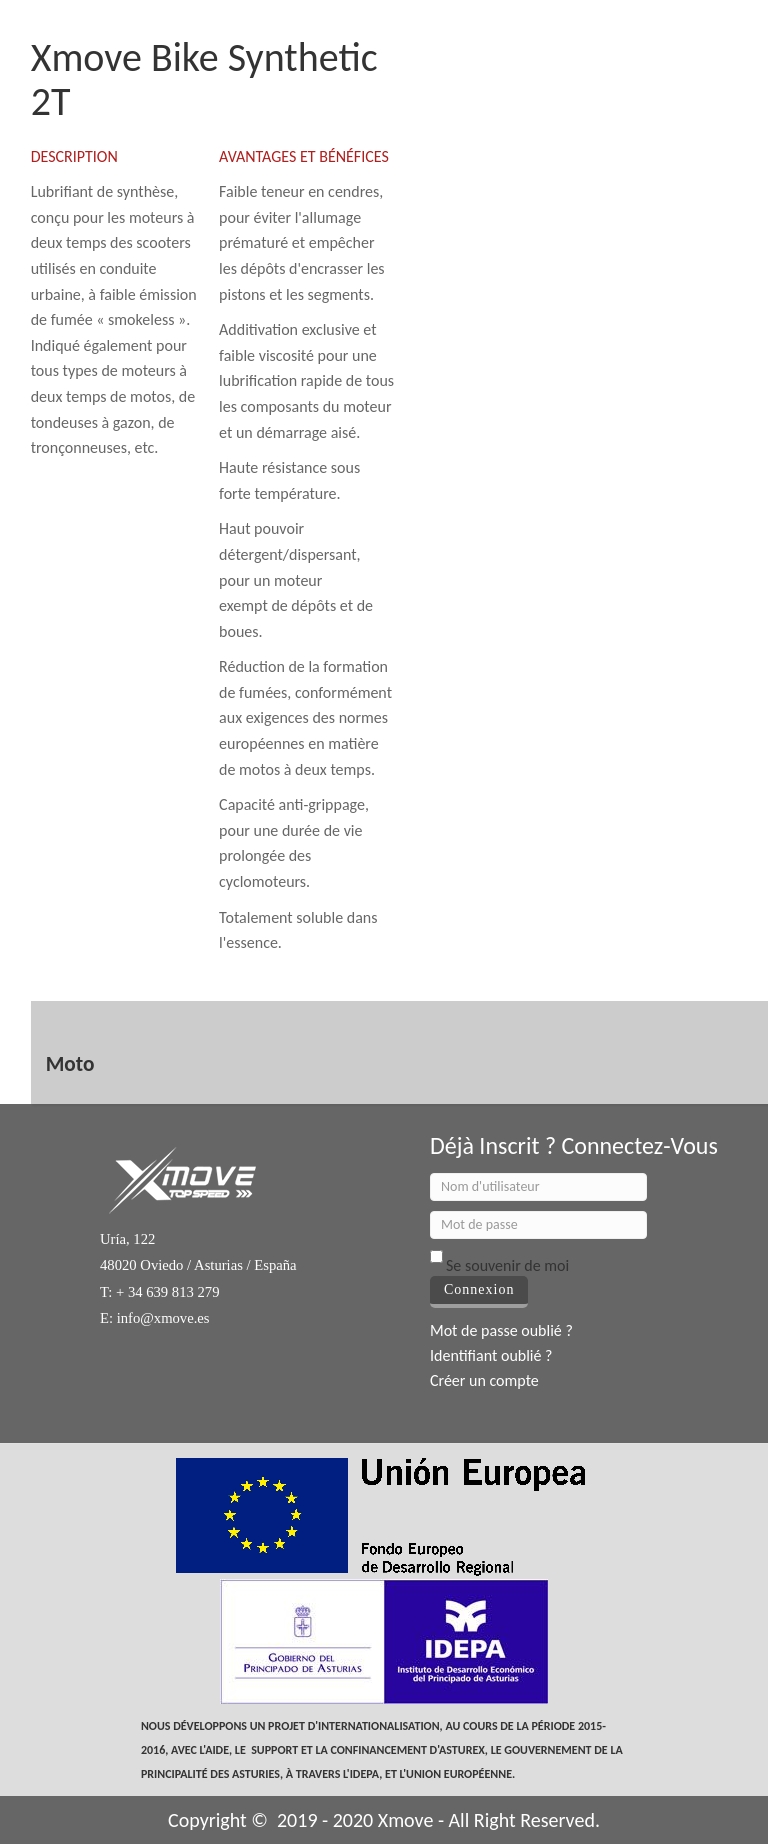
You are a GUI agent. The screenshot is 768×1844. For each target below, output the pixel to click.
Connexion (479, 1289)
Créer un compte (484, 1380)
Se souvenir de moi (507, 1265)
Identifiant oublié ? (491, 1355)
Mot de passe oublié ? (501, 1330)
